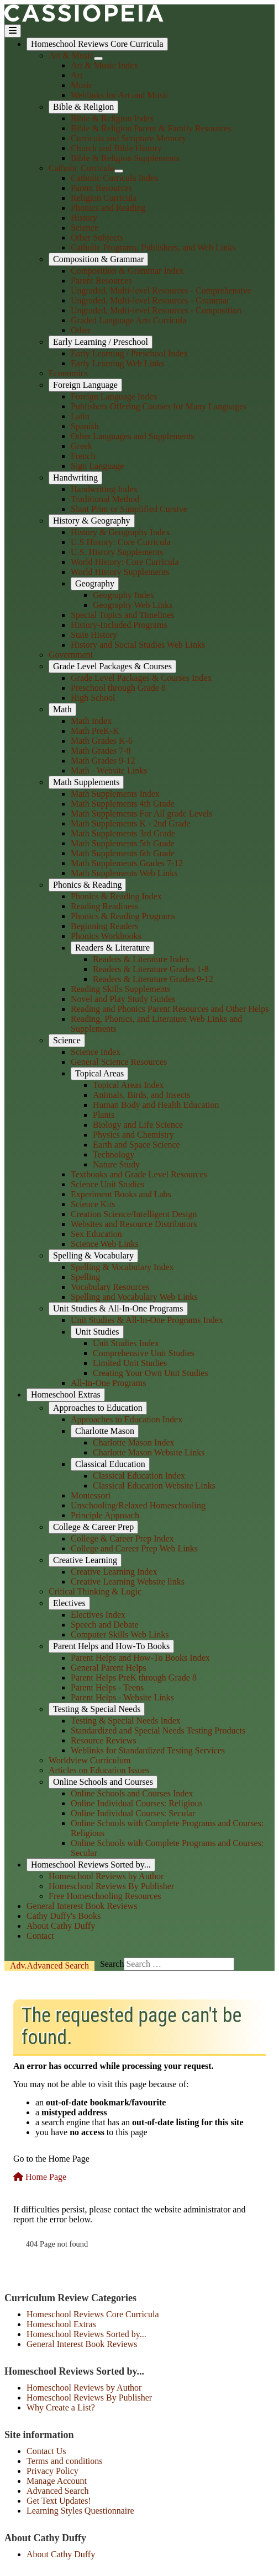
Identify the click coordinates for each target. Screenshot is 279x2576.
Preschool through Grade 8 (118, 687)
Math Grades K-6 (102, 740)
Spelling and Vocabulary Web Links (134, 1297)
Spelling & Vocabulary (93, 1255)
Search (49, 1965)
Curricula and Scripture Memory (128, 138)
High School (93, 697)
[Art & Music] (98, 58)
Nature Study (116, 1164)
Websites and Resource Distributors (134, 1224)
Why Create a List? (61, 2407)
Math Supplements (86, 782)
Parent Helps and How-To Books (111, 1646)
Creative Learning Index (114, 1571)
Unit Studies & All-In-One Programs (118, 1308)
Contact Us (46, 2451)
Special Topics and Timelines (122, 615)
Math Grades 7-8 (100, 750)
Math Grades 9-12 (103, 760)
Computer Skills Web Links (120, 1634)
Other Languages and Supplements (132, 436)
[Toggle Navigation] (12, 31)
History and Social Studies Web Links (138, 644)
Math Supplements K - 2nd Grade (130, 823)
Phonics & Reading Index (116, 896)
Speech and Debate (105, 1624)
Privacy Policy (52, 2471)
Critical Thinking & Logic (95, 1591)
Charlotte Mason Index (134, 1442)
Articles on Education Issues (99, 1770)
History (84, 217)
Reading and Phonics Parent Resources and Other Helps (170, 1009)
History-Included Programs (119, 625)
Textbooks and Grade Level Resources (139, 1174)
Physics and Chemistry (133, 1134)
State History (94, 634)
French (83, 456)
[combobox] (179, 1964)
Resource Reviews (103, 1740)
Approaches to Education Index (126, 1419)
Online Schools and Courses (103, 1781)
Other (81, 330)
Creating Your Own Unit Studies (150, 1373)
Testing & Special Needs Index (126, 1720)
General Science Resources (119, 1061)
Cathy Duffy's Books (64, 1916)
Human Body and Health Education (156, 1105)
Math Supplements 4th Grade (123, 803)
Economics (68, 373)
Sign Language (97, 466)
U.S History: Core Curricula (120, 542)
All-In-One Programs (108, 1383)
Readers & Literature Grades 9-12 (153, 979)
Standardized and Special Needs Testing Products (158, 1730)
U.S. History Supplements (117, 552)
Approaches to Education (98, 1407)
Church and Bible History (116, 148)
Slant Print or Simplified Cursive (129, 509)
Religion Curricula (104, 197)
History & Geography (91, 520)
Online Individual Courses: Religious (137, 1803)
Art (76, 75)
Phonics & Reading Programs (123, 916)
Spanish (85, 426)
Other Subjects (97, 237)
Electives (69, 1603)
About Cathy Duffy (61, 1925)
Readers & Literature (112, 947)
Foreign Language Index (114, 396)
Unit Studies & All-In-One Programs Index (147, 1320)
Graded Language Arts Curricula (128, 320)
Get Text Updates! (59, 2500)
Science (84, 227)
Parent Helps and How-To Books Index (140, 1657)
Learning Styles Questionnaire (80, 2510)
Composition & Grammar (98, 259)
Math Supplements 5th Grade (123, 843)
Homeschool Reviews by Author (106, 1876)
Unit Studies (97, 1331)
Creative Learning (85, 1560)
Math (62, 709)
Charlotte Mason (104, 1431)
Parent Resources (101, 188)
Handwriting (75, 477)
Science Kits (93, 1204)
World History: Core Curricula (125, 562)
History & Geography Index (120, 532)
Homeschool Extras (66, 1394)
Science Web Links (105, 1244)
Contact (40, 1935)
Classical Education (110, 1464)
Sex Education (96, 1234)
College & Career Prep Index (122, 1538)
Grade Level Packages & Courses (112, 666)
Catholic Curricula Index (115, 178)
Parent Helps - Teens (107, 1687)
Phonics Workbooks (106, 936)
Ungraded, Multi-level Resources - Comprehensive (161, 290)
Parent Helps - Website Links (122, 1697)
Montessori (90, 1495)
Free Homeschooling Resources (105, 1896)
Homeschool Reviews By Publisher (111, 1886)
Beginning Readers (104, 926)
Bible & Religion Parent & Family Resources (151, 128)
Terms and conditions (65, 2461)
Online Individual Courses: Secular (133, 1813)
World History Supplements (120, 572)
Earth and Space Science (136, 1144)
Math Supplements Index (115, 793)
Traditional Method (105, 499)
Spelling (85, 1277)
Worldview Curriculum (89, 1760)
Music (82, 85)
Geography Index (124, 595)
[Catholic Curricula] (118, 171)
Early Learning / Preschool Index (129, 353)
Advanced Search (57, 2490)
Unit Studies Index (126, 1343)
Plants (103, 1114)
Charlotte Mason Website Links (148, 1452)
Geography (94, 583)
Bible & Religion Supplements (125, 158)
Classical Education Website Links (154, 1485)
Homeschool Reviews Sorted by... (91, 1864)
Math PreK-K (95, 730)
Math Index (91, 721)
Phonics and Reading (108, 207)
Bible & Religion (83, 106)
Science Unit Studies (107, 1184)
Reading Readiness (104, 906)
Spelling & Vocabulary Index (122, 1267)
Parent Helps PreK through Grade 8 (134, 1677)
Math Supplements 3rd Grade (123, 833)
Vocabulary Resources (110, 1287)
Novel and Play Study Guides (123, 999)
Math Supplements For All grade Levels (141, 813)
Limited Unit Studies (130, 1363)
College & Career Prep (93, 1527)
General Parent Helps (108, 1667)
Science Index (95, 1052)
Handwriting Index (104, 489)
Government (71, 654)
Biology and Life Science (138, 1124)
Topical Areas (99, 1073)
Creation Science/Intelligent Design (134, 1214)
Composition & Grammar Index (127, 270)
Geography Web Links (132, 605)
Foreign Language (85, 385)
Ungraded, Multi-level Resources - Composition (156, 310)
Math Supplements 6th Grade (123, 853)
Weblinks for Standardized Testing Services (148, 1750)
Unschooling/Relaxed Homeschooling (138, 1505)
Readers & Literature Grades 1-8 (151, 969)
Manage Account (57, 2481)
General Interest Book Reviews (82, 1906)
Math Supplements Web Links (124, 873)
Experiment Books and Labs (121, 1194)
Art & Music (71, 55)
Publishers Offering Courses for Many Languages (158, 406)
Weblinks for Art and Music (120, 95)
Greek (81, 446)
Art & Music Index (104, 65)
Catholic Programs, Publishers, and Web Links (153, 247)
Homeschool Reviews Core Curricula (97, 44)
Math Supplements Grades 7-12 (127, 863)
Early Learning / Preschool (100, 341)
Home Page (39, 2177)
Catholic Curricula (81, 168)
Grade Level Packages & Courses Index (141, 677)
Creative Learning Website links (128, 1581)
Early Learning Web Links (117, 363)
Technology (113, 1154)
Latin (80, 416)
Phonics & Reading (87, 884)
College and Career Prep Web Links (134, 1548)
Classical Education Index (139, 1475)
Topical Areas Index (128, 1085)
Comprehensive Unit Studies (143, 1353)
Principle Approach (105, 1515)
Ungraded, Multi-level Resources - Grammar (150, 300)
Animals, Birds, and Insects (141, 1095)
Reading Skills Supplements (120, 989)
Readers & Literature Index (141, 959)
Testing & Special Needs (96, 1709)
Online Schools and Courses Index (132, 1793)
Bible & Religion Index (112, 118)
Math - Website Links (109, 770)
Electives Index (98, 1614)
